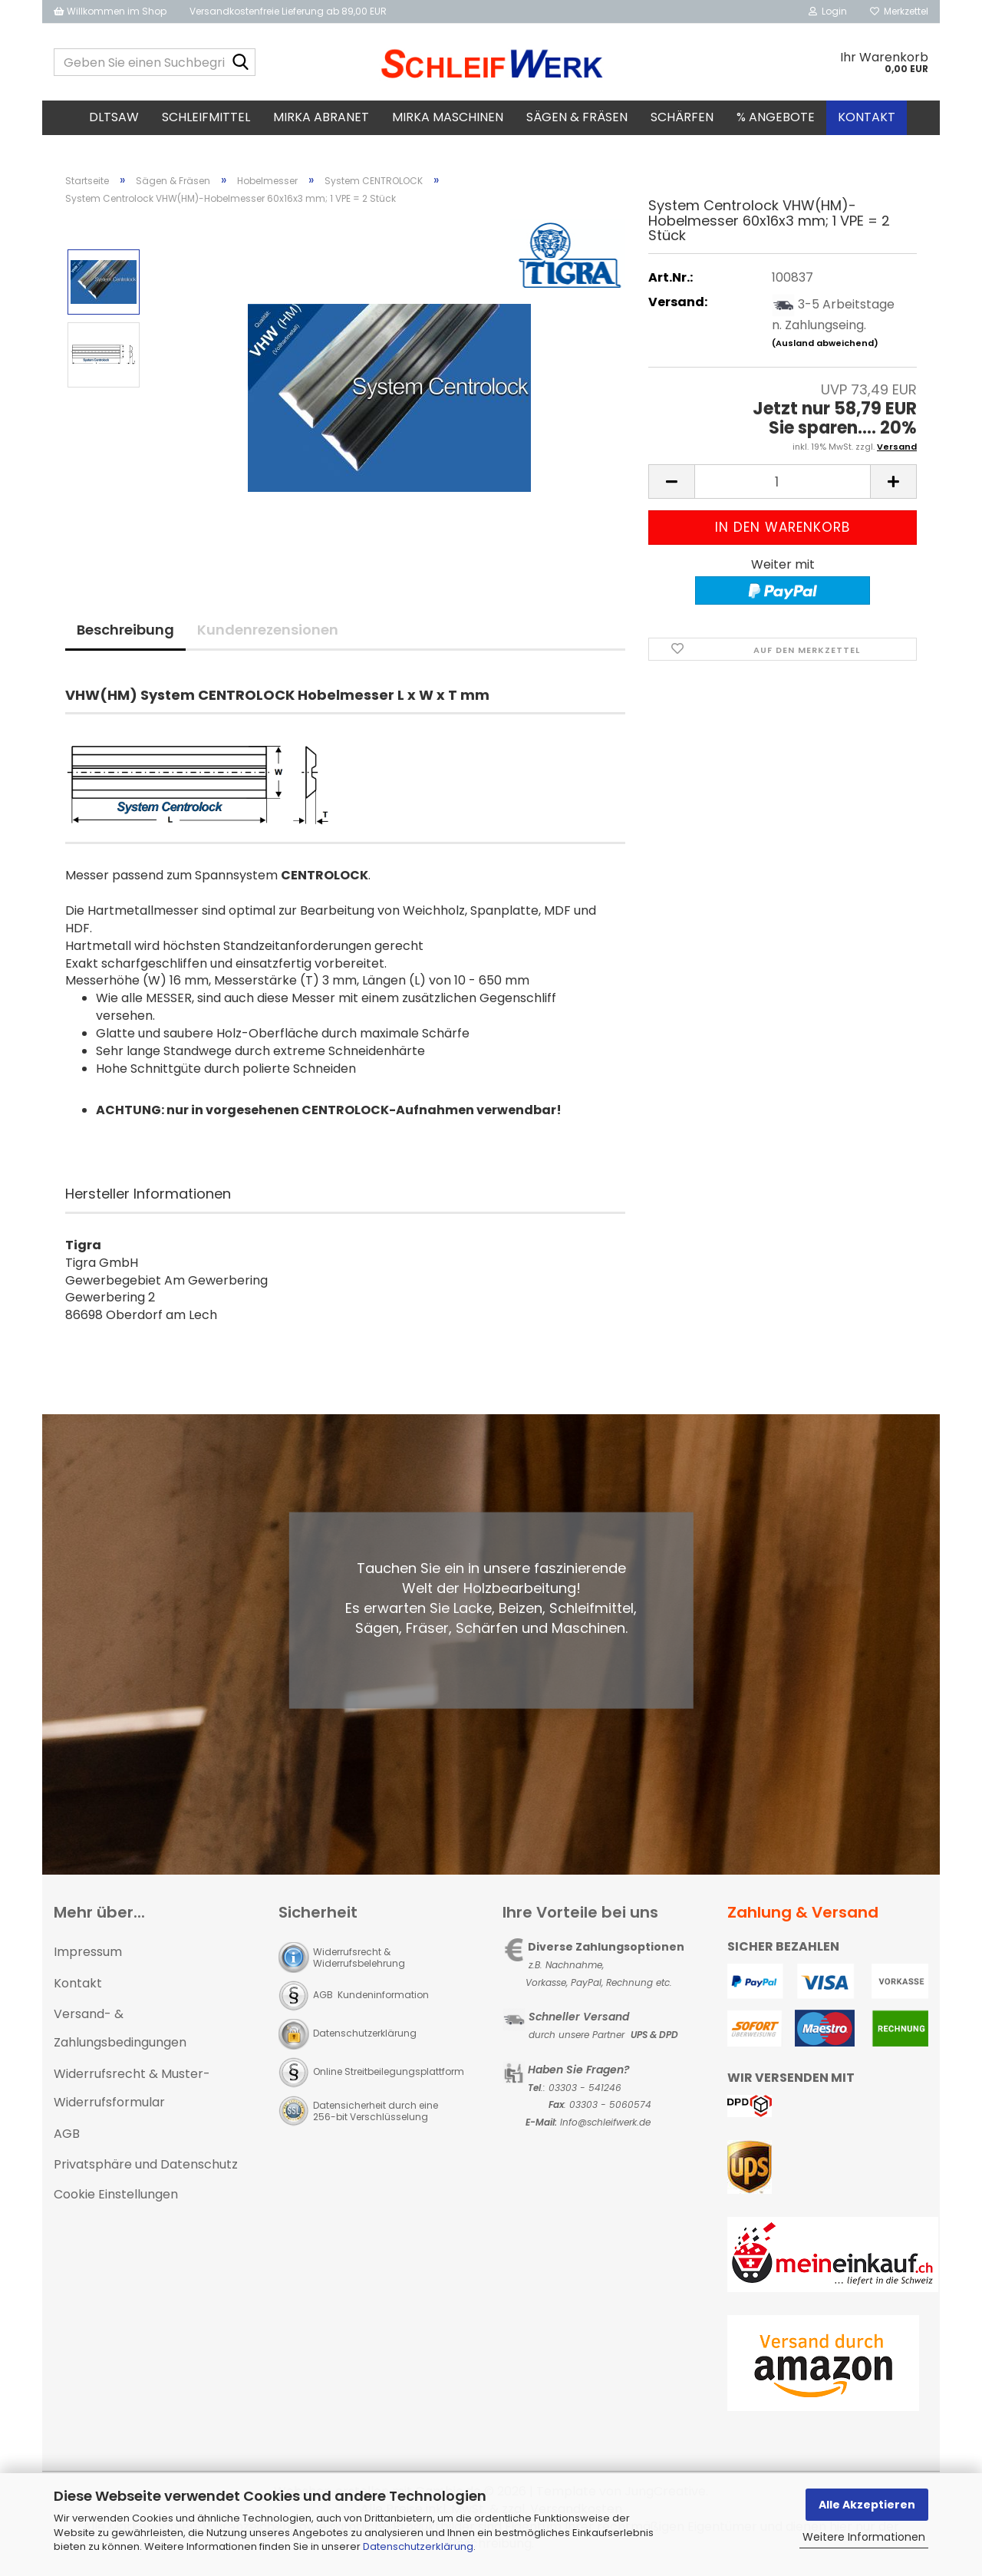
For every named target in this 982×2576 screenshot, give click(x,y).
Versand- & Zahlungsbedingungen (120, 2033)
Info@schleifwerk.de (605, 2126)
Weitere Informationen (863, 2537)
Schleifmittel (206, 117)
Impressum (88, 1956)
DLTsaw (114, 117)
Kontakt (866, 117)
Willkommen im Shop (110, 11)
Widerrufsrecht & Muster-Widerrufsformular (132, 2093)
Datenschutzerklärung (418, 2546)
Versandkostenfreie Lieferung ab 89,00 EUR (288, 11)
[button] (671, 487)
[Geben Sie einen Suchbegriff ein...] (240, 63)
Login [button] (828, 11)
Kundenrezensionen (267, 634)
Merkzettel (899, 11)
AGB (67, 2138)
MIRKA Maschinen (447, 117)
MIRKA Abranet (321, 117)
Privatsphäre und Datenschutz (146, 2170)
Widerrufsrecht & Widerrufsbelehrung (359, 1962)
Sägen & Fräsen (577, 117)
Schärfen (682, 117)
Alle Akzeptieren (867, 2504)
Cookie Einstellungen (116, 2199)
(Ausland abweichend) (825, 348)
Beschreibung (125, 634)
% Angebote (775, 117)
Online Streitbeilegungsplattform (388, 2076)
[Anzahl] (782, 487)
